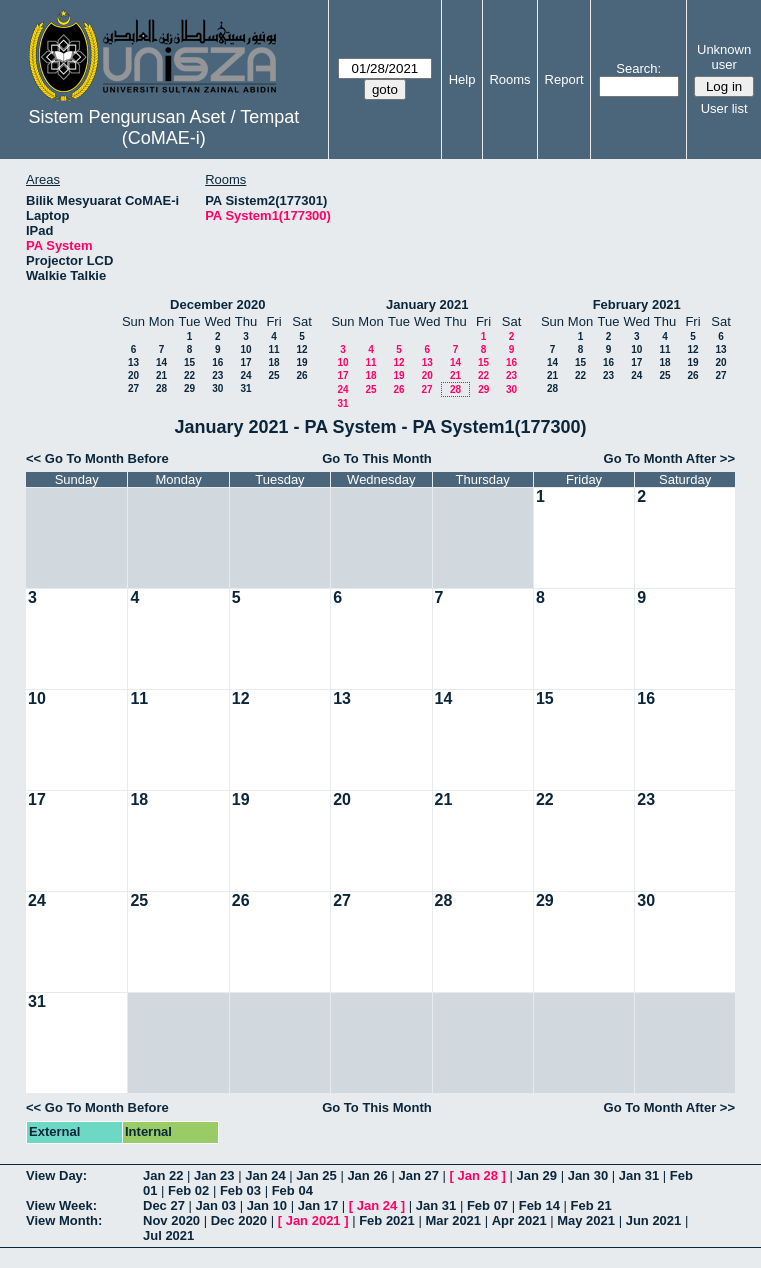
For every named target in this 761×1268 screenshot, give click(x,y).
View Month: (64, 1220)
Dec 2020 (239, 1220)
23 (217, 375)
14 (161, 362)
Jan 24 (265, 1175)
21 (161, 375)
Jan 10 (267, 1205)
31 (245, 388)
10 (245, 349)
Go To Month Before (107, 458)
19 (301, 362)
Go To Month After (660, 458)
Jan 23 (214, 1175)
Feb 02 (188, 1190)
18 (273, 362)
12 (301, 349)
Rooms (509, 79)
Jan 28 (478, 1175)
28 (161, 388)
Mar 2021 (453, 1220)
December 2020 (217, 304)
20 (133, 375)
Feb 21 (591, 1205)
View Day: (56, 1175)
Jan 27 (418, 1175)
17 (245, 362)
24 (245, 375)
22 (189, 375)
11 (273, 349)
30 (217, 388)
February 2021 (637, 304)
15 (189, 362)
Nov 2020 (171, 1220)
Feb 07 (487, 1205)
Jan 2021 (313, 1220)
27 (133, 388)
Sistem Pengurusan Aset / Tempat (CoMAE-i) (163, 127)
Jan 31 (639, 1175)
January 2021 (427, 304)
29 (189, 388)
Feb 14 (539, 1205)
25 (273, 375)
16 (217, 362)
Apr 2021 (519, 1220)
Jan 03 (216, 1205)
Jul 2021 (168, 1235)
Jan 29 (537, 1175)
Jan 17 (318, 1205)
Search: (638, 68)
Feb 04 (292, 1190)
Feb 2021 (387, 1220)
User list (724, 108)
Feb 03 (240, 1190)
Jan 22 (163, 1175)
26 (301, 375)
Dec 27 (164, 1205)
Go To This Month (377, 458)
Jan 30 (588, 1175)
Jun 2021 (654, 1220)
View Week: (61, 1205)
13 (133, 362)
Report (564, 79)
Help (462, 79)
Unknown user (724, 57)
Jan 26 (367, 1175)
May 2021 (586, 1220)
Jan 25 (316, 1175)
